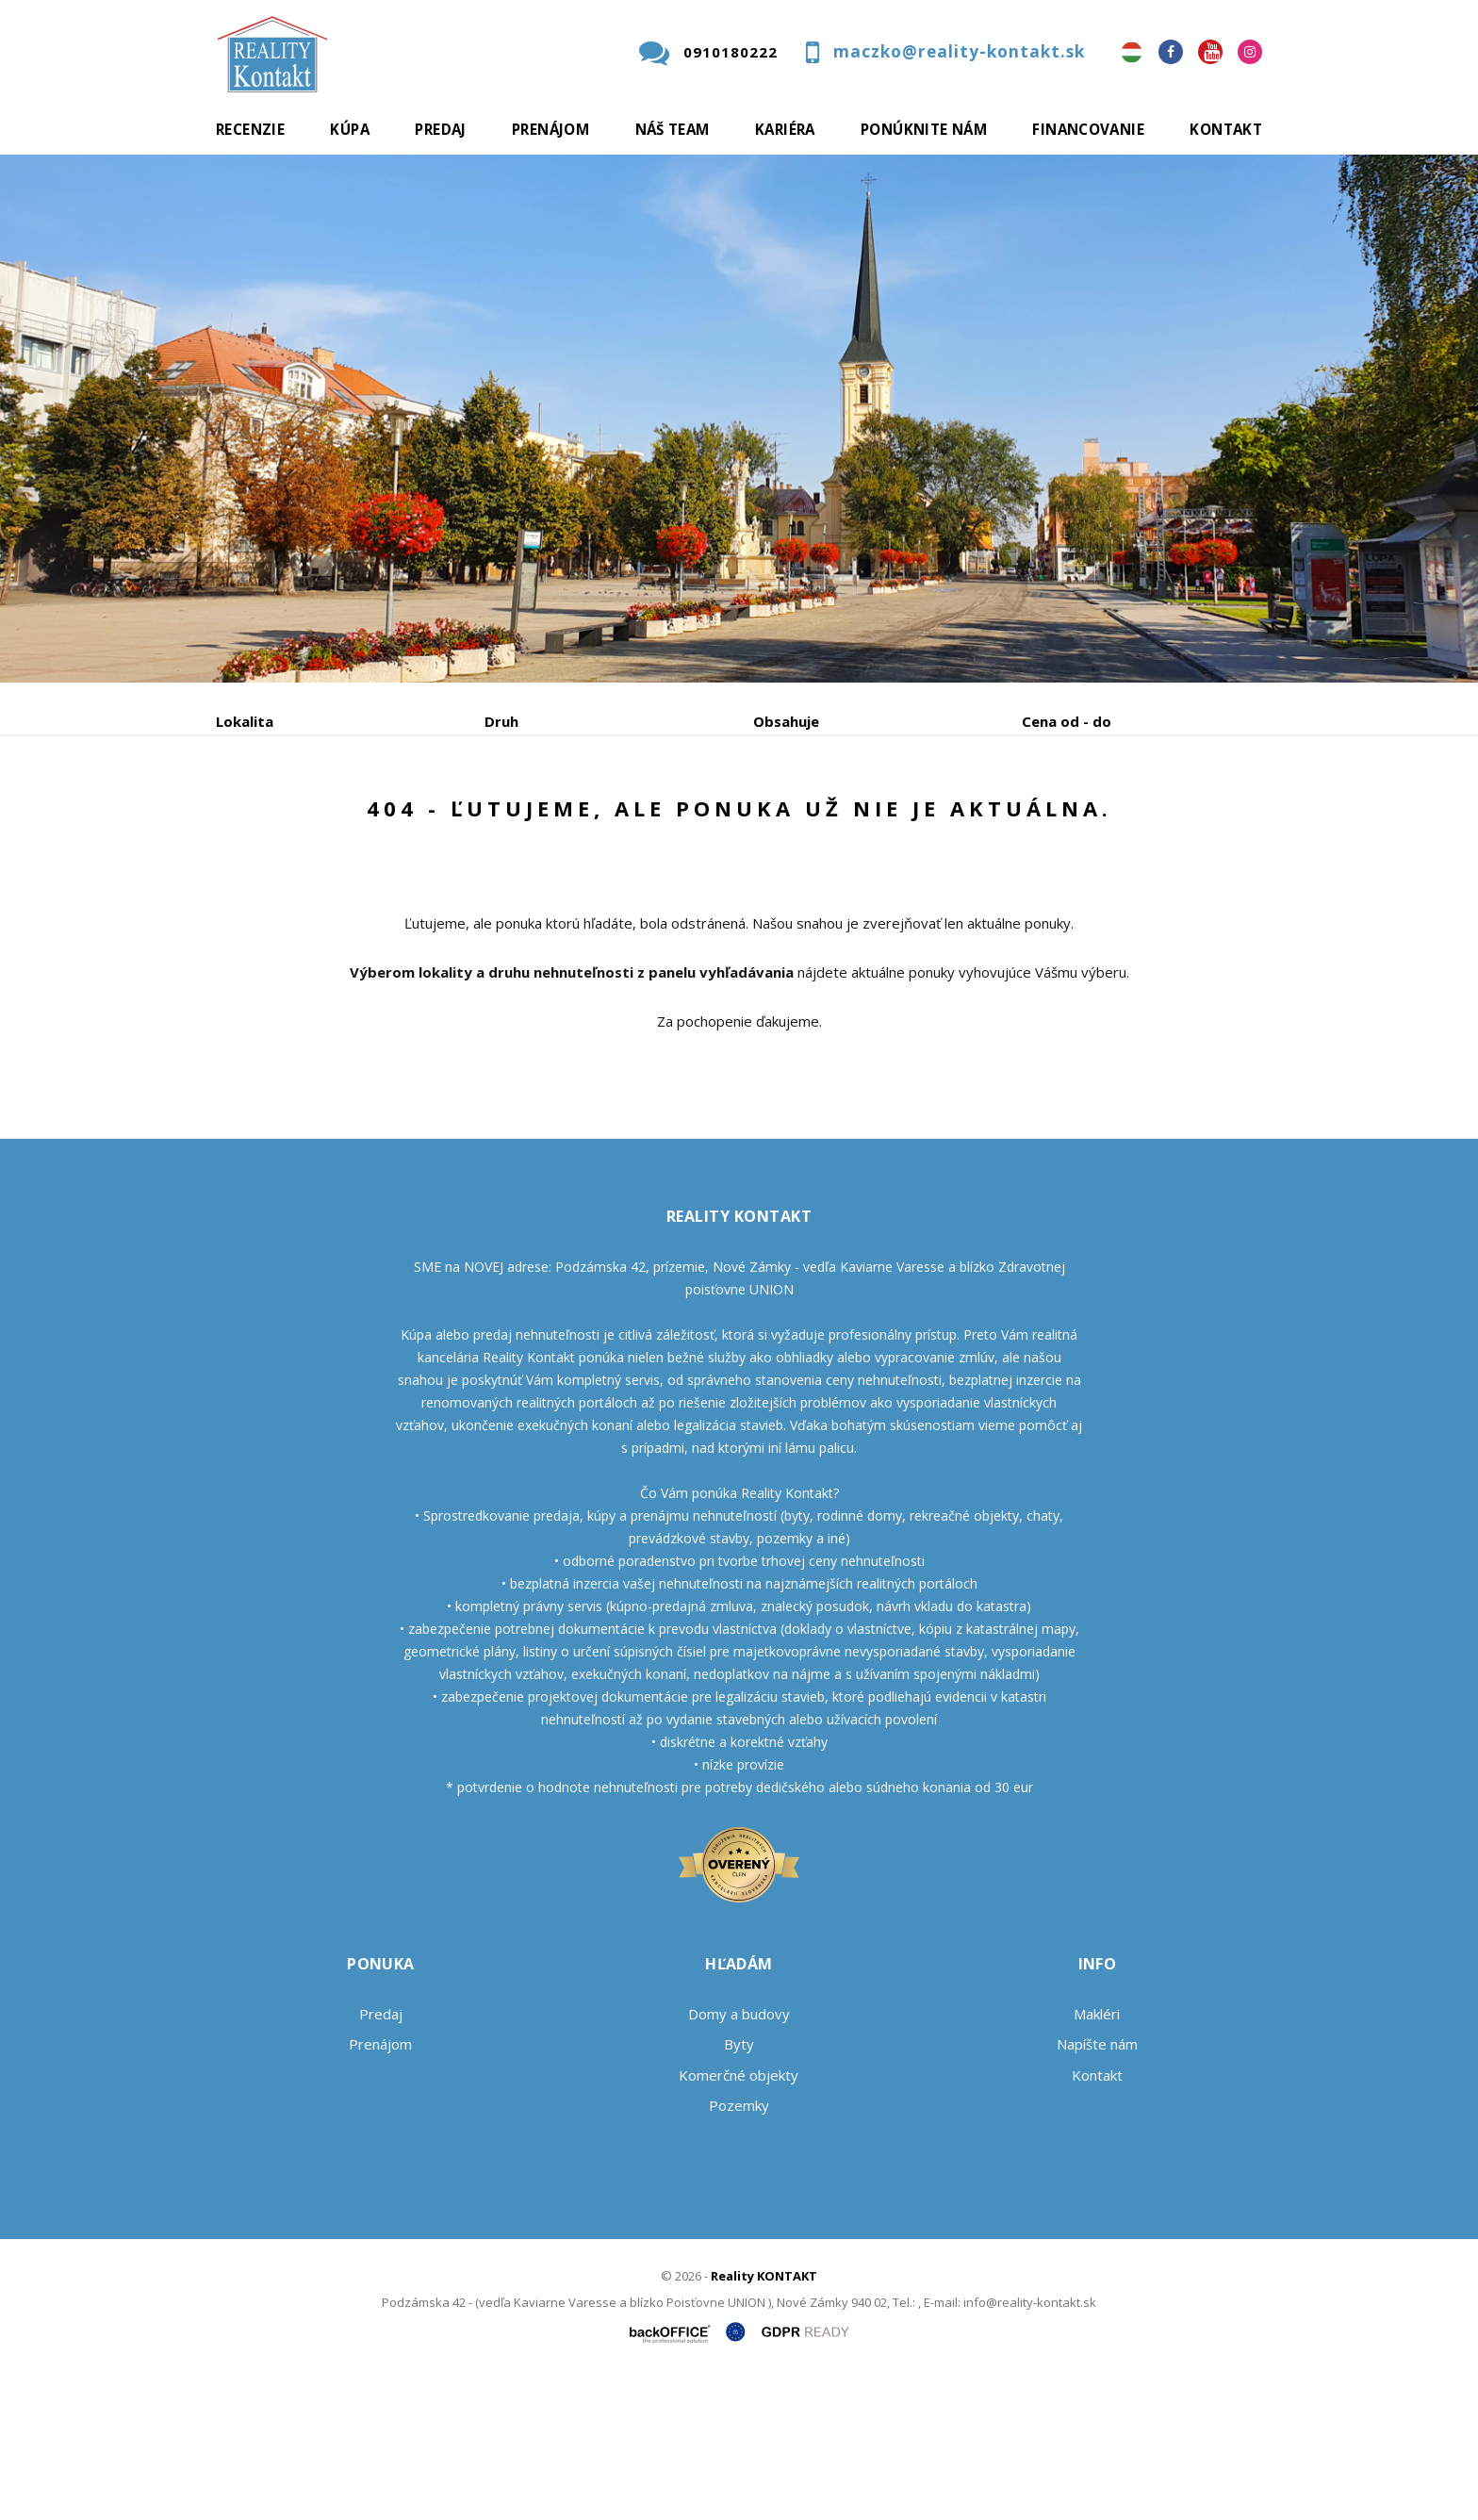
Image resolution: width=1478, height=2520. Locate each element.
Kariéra (785, 129)
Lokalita (244, 721)
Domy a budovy (739, 2157)
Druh (501, 721)
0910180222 (730, 51)
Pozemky (739, 2248)
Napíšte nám (1097, 2187)
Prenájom (550, 129)
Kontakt (1226, 129)
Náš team (672, 129)
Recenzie (250, 129)
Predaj (440, 129)
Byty (739, 2187)
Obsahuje (786, 721)
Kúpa (350, 129)
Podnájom (611, 820)
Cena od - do (1066, 721)
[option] (739, 419)
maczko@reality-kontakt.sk (959, 51)
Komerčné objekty (738, 2218)
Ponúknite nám (924, 129)
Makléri (1097, 2157)
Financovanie (1088, 129)
